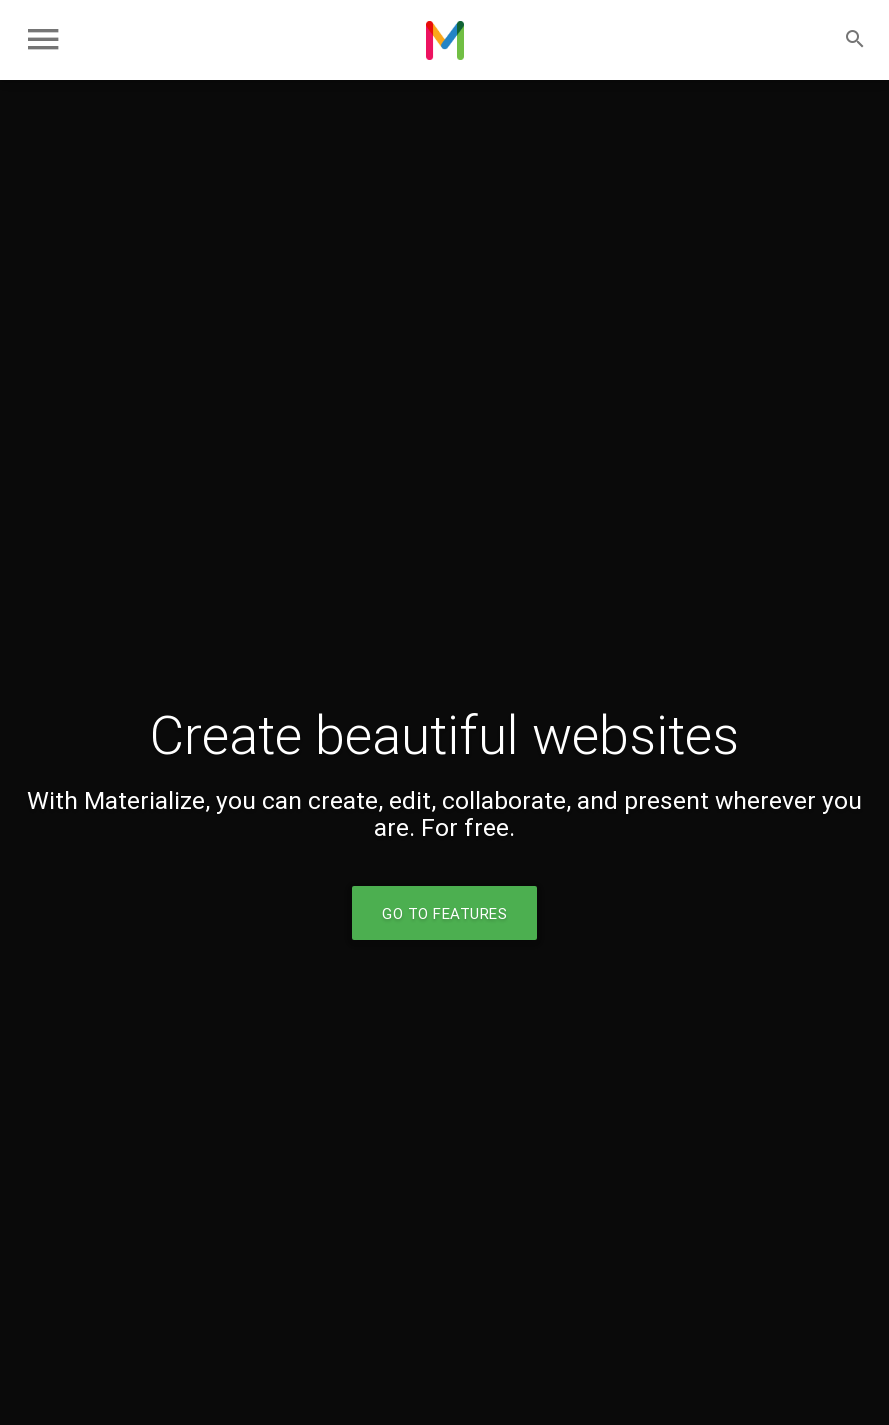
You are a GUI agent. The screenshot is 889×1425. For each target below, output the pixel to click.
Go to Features (444, 913)
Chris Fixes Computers (445, 40)
